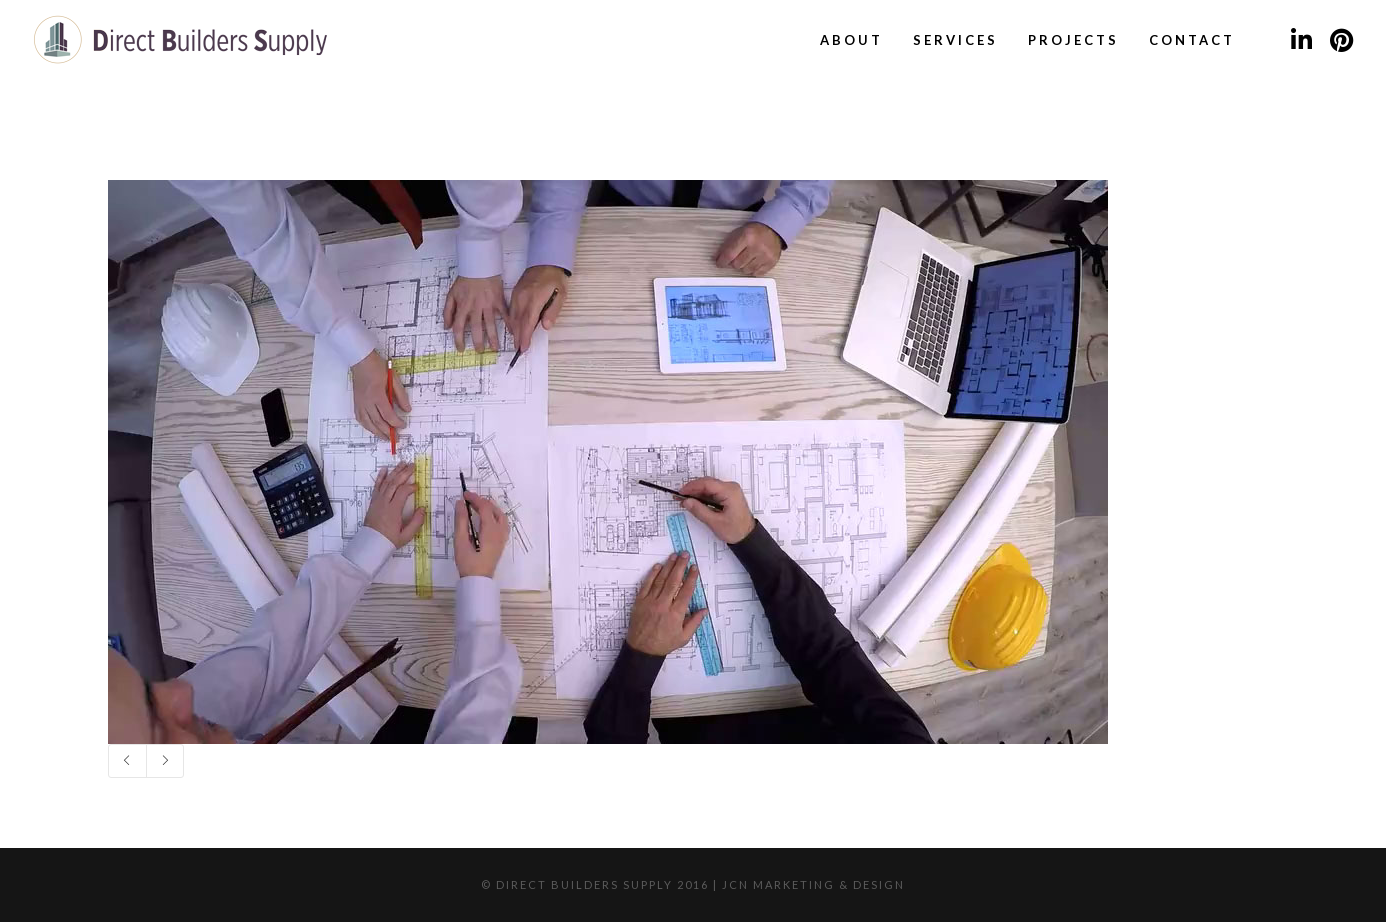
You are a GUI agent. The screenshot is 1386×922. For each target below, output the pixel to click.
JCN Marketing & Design (813, 884)
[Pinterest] (1341, 40)
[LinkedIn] (1301, 40)
